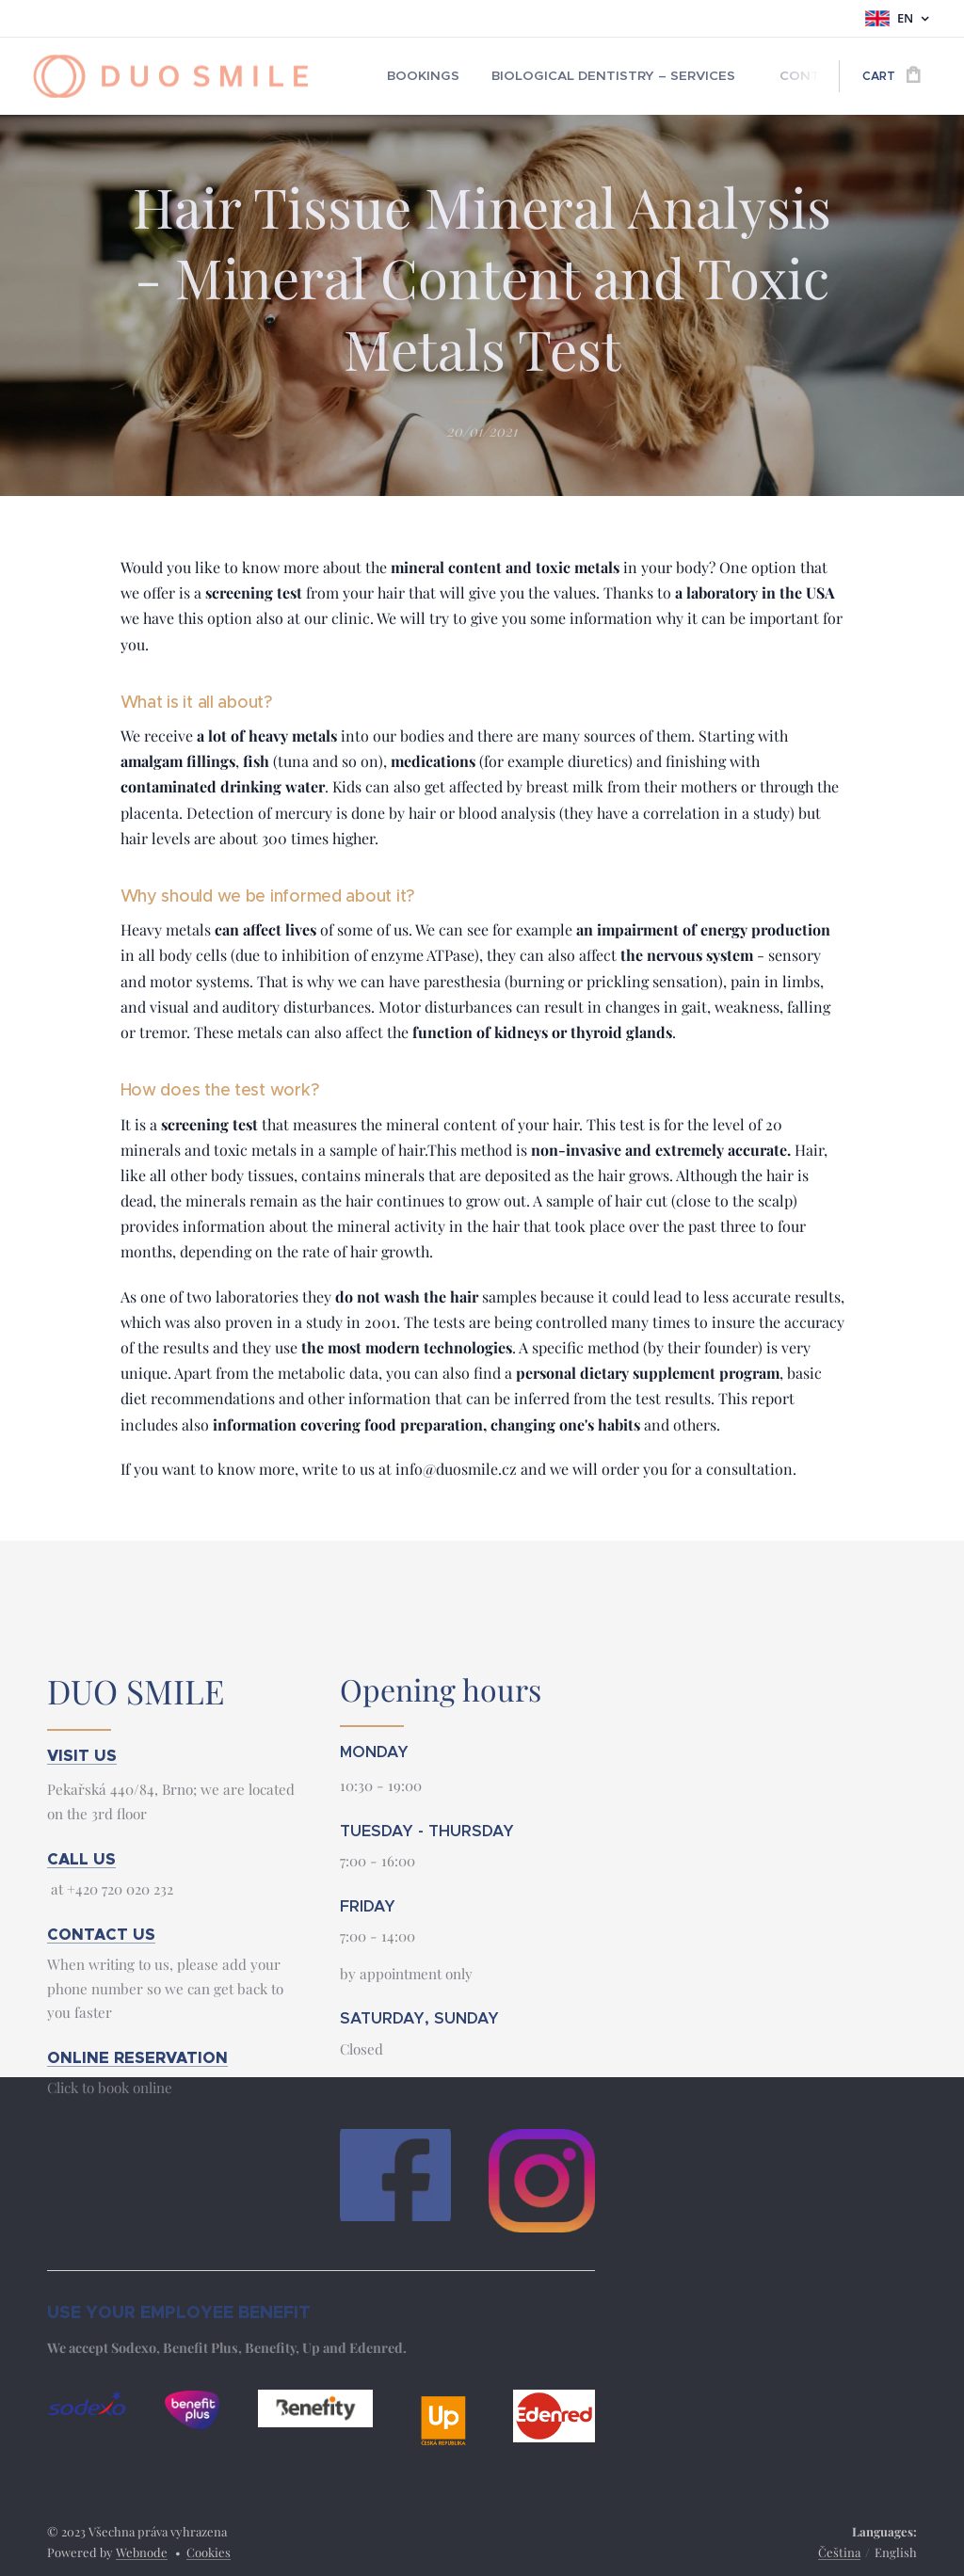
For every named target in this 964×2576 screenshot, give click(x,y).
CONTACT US (101, 1934)
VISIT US (82, 1755)
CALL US (81, 1858)
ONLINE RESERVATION (137, 2058)
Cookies (208, 2552)
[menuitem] (418, 76)
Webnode (142, 2552)
